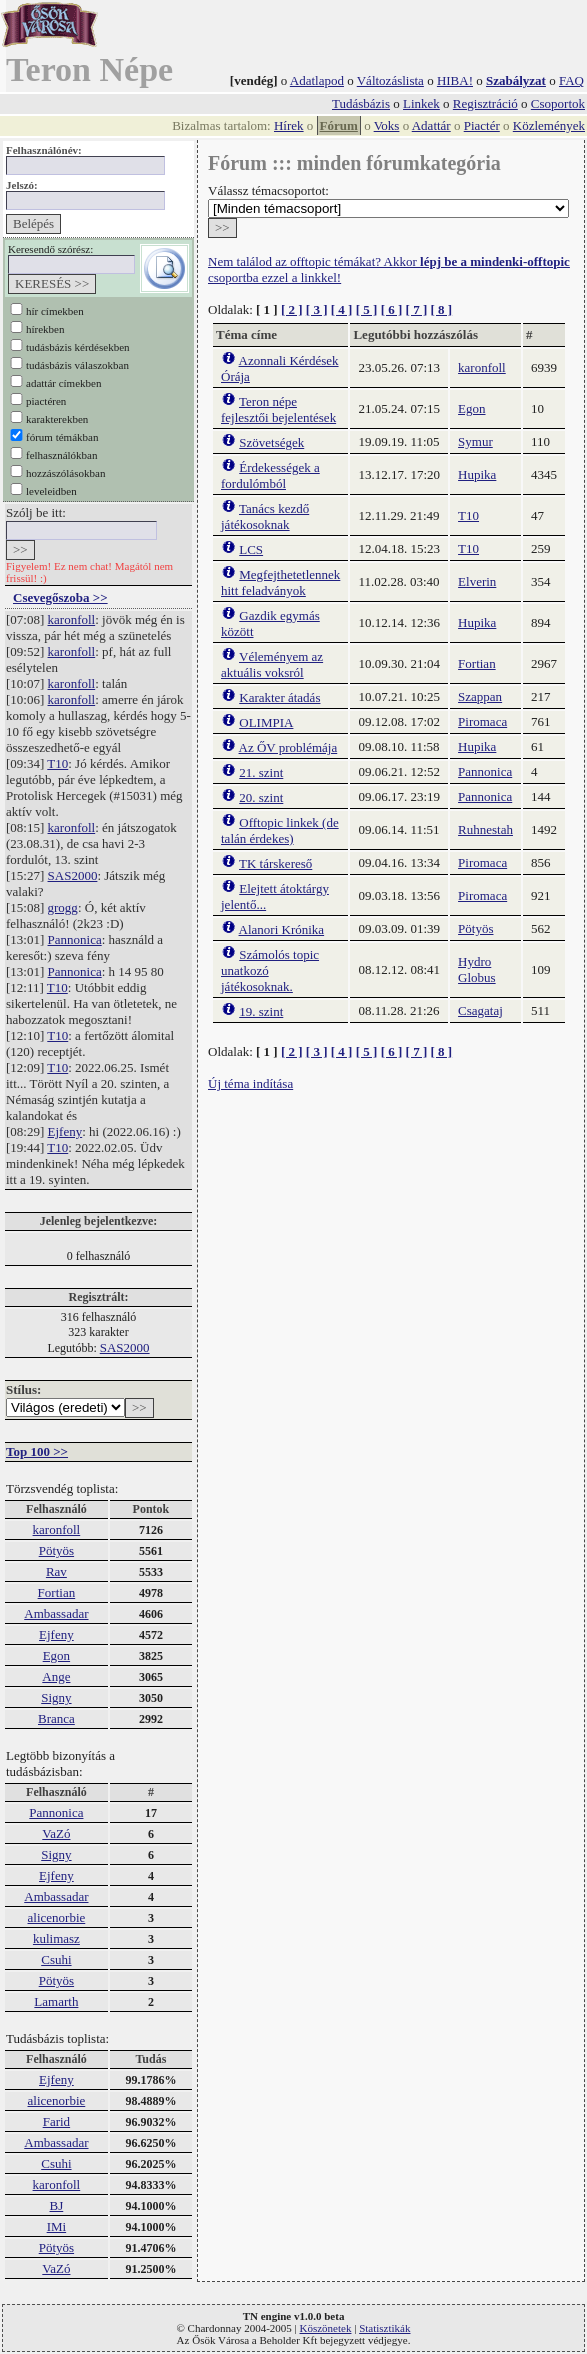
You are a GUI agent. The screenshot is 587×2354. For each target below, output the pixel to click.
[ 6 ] (392, 309)
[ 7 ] (417, 309)
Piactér (482, 125)
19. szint (261, 1011)
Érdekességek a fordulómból (270, 475)
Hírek (289, 125)
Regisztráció (485, 103)
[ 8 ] (441, 309)
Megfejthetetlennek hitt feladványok (280, 582)
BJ (57, 2205)
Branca (56, 1718)
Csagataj (480, 1010)
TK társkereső (275, 863)
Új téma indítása (250, 1083)
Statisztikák (384, 2328)
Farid (56, 2121)
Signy (56, 1697)
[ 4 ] (342, 309)
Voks (387, 125)
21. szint (261, 772)
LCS (251, 549)
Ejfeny (65, 1131)
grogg (63, 907)
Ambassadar (56, 1613)
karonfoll (72, 619)
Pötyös (56, 1550)
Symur (475, 441)
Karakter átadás (279, 697)
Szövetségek (271, 442)
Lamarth (56, 2001)
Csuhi (56, 1959)
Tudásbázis (361, 103)
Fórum (339, 125)
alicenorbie (57, 1917)
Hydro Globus (477, 969)
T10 (57, 763)
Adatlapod (317, 80)
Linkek (421, 103)
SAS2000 (73, 875)
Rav (56, 1571)
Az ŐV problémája (288, 747)
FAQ (571, 80)
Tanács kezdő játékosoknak (265, 516)
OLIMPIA (266, 722)
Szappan (480, 696)
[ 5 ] (367, 309)
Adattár (431, 125)
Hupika (477, 474)
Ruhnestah (485, 829)
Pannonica (75, 939)
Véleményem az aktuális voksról (272, 664)
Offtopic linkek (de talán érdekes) (280, 830)
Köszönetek (326, 2328)
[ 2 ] (292, 309)
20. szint (261, 797)
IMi (57, 2226)
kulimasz (56, 1938)
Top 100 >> (37, 1451)
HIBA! (455, 80)
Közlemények (549, 125)
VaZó (56, 1833)
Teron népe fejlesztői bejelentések (278, 409)
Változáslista (390, 80)
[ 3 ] (317, 309)
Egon (56, 1655)
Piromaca (482, 721)
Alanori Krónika (282, 929)
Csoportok (558, 103)
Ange (56, 1676)
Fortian (57, 1592)
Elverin (477, 581)
